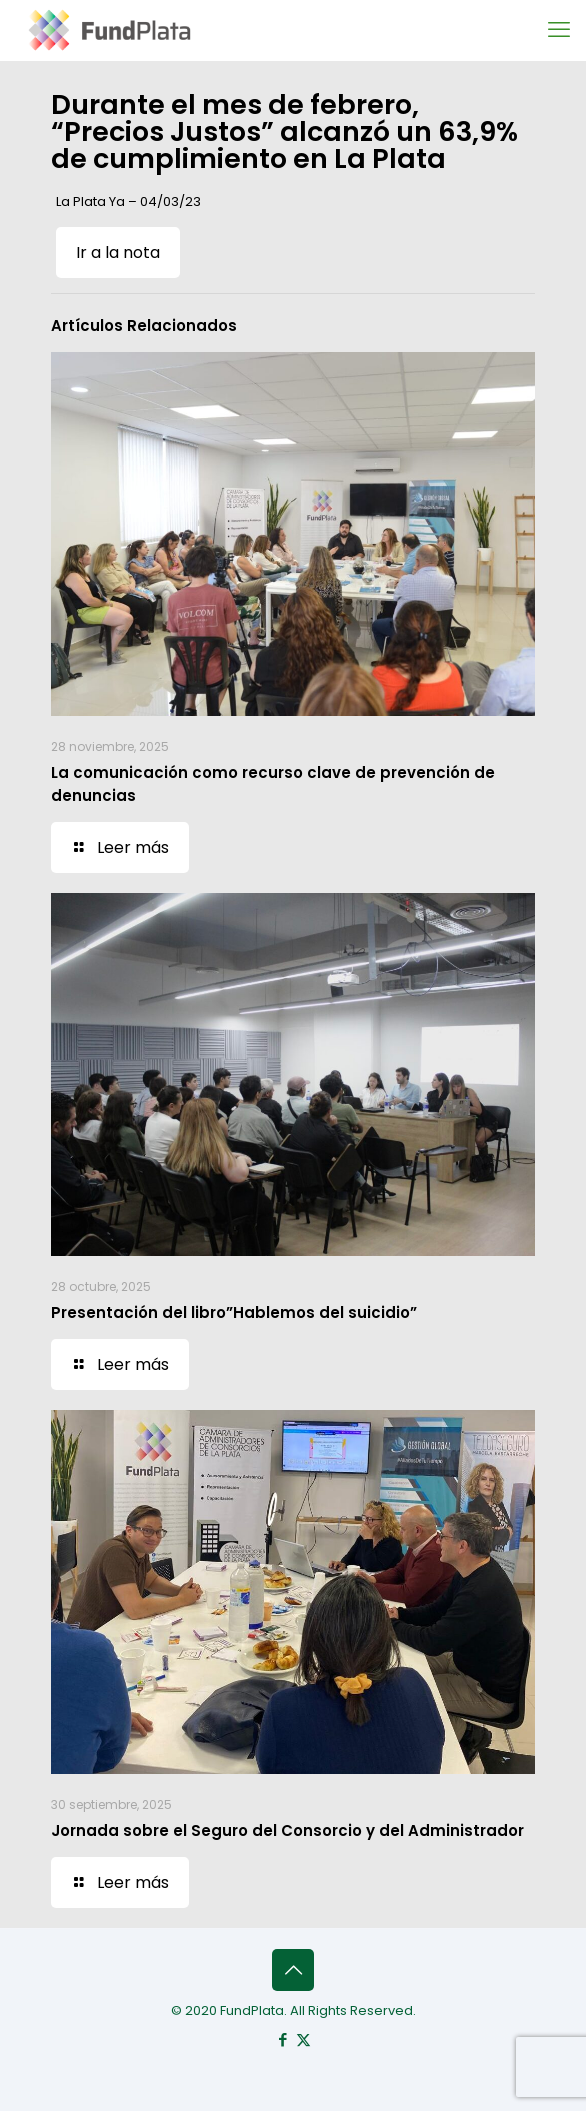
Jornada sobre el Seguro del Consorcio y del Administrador (287, 1830)
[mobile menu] (559, 30)
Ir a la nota (118, 252)
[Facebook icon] (282, 2039)
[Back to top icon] (293, 1970)
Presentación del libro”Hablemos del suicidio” (234, 1312)
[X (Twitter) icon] (303, 2039)
